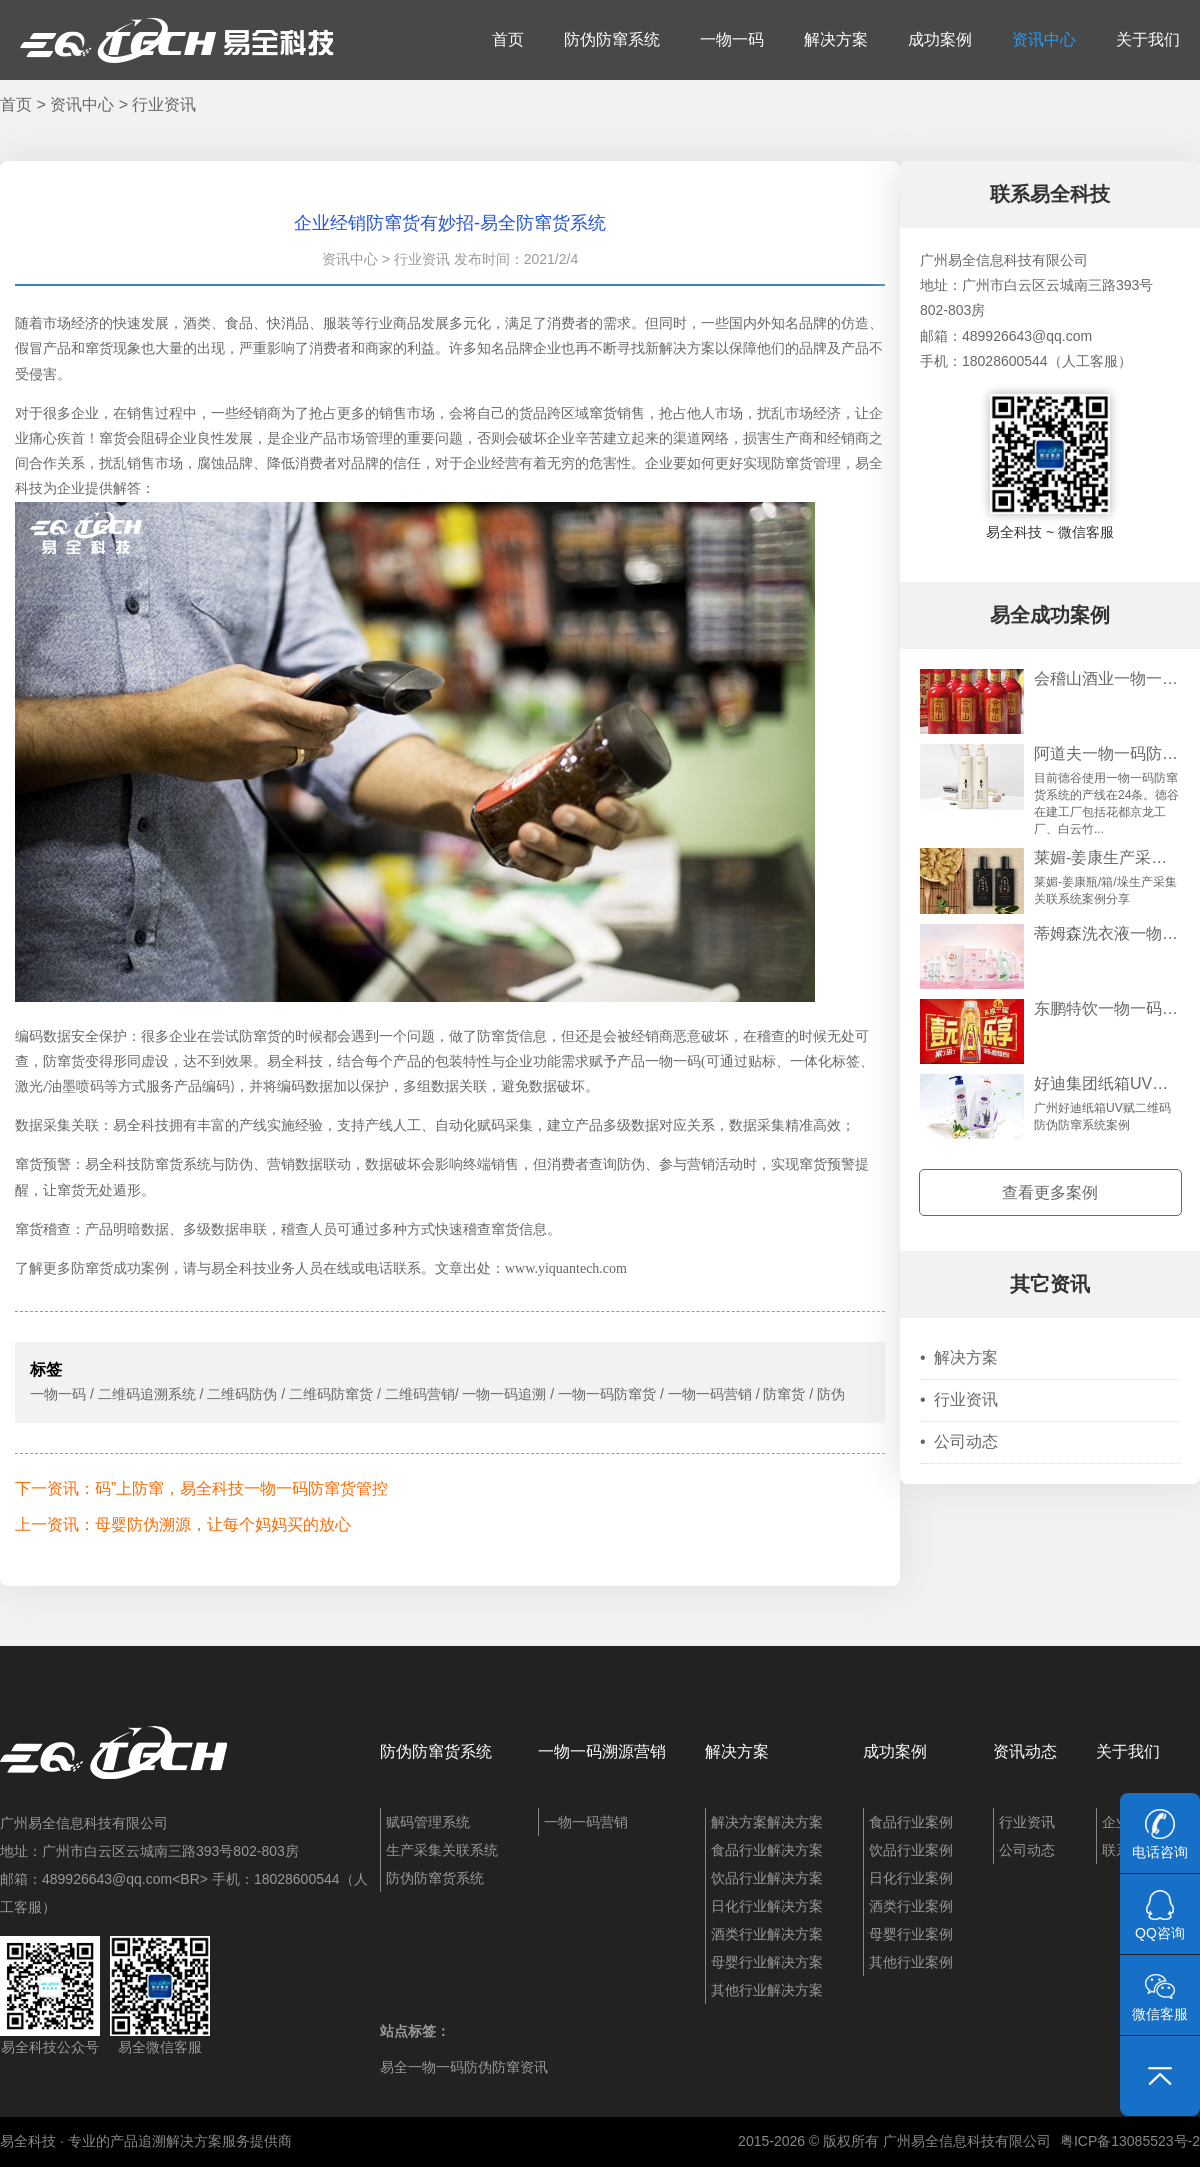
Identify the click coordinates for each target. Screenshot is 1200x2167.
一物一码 (732, 39)
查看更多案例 (1050, 1192)
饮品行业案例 (911, 1850)
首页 (508, 39)
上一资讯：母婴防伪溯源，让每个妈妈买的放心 (183, 1524)
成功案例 (940, 39)
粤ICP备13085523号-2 (1130, 2141)
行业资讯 (164, 104)
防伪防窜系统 (612, 39)
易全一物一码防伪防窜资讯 (464, 2067)
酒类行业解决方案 (767, 1934)
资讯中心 (1044, 39)
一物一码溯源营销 (602, 1751)
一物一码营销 (586, 1822)
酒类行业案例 (911, 1906)
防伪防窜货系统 (436, 1751)
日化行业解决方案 (767, 1906)
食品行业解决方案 (767, 1850)
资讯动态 (1025, 1751)
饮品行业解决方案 (767, 1878)
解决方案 (836, 39)
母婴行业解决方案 (767, 1962)
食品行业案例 (911, 1822)
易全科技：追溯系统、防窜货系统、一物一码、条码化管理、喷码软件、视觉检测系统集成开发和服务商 (177, 40)
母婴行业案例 (911, 1934)
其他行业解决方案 (767, 1990)
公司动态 (959, 1441)
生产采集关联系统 (442, 1850)
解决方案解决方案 (767, 1822)
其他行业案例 (911, 1962)
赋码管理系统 (428, 1822)
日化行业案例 (911, 1878)
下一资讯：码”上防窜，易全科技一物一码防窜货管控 (201, 1488)
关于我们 (1148, 39)
